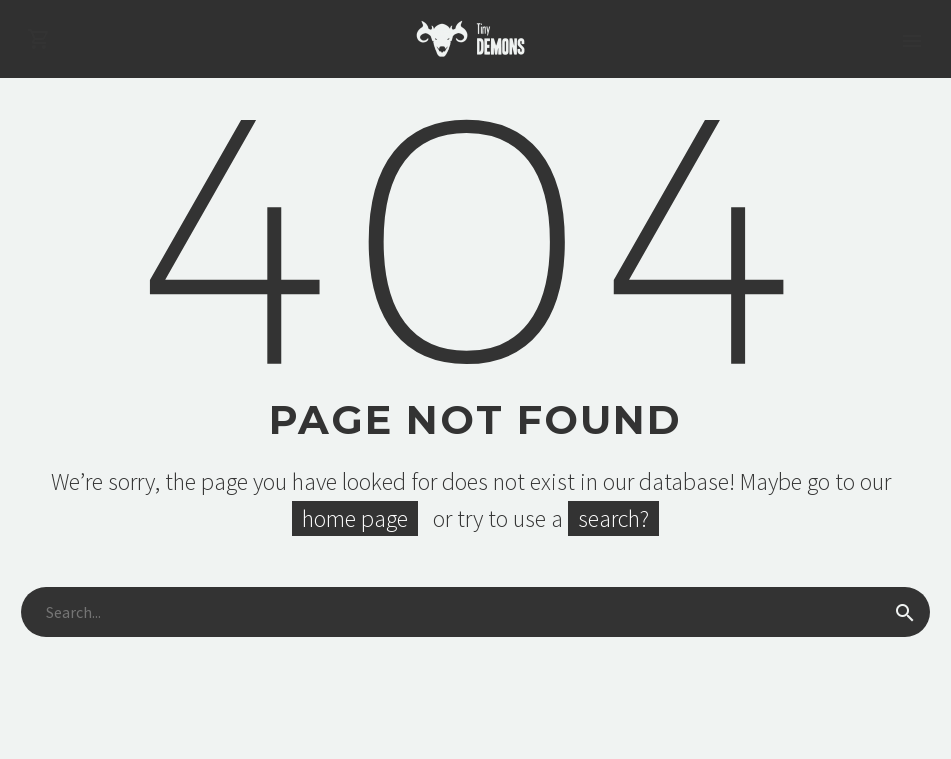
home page (355, 518)
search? (613, 518)
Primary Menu (912, 41)
